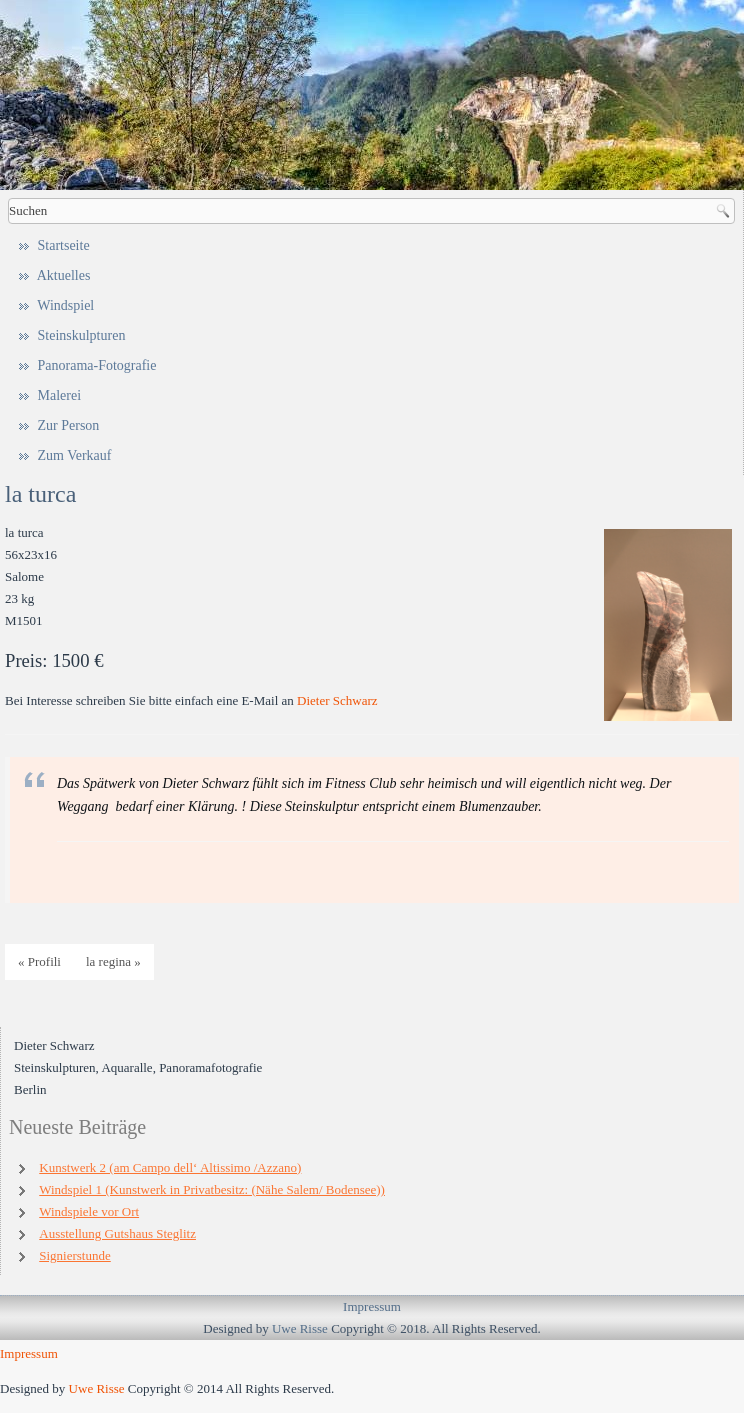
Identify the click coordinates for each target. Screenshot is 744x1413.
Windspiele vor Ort (89, 1211)
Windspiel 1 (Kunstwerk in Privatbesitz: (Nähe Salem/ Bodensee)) (212, 1189)
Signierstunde (75, 1255)
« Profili (39, 961)
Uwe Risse (300, 1328)
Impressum (372, 1306)
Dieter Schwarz (337, 700)
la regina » (113, 961)
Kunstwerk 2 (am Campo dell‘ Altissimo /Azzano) (170, 1167)
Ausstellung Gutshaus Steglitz (117, 1233)
